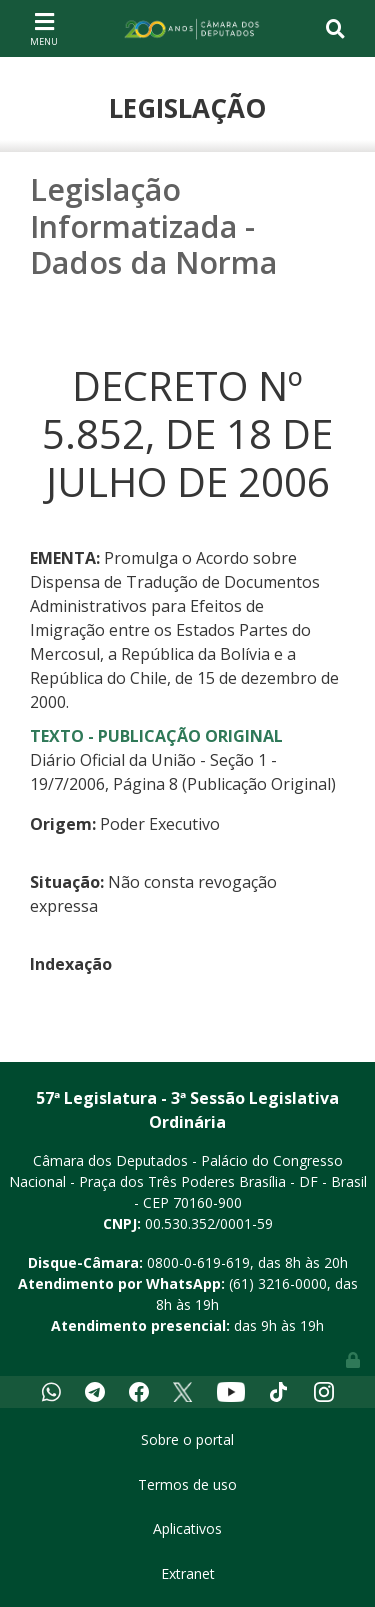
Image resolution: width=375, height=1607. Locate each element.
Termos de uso (187, 1484)
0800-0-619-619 (198, 1262)
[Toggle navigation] (44, 28)
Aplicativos (187, 1528)
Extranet (188, 1573)
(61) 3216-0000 (278, 1283)
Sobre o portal (187, 1439)
